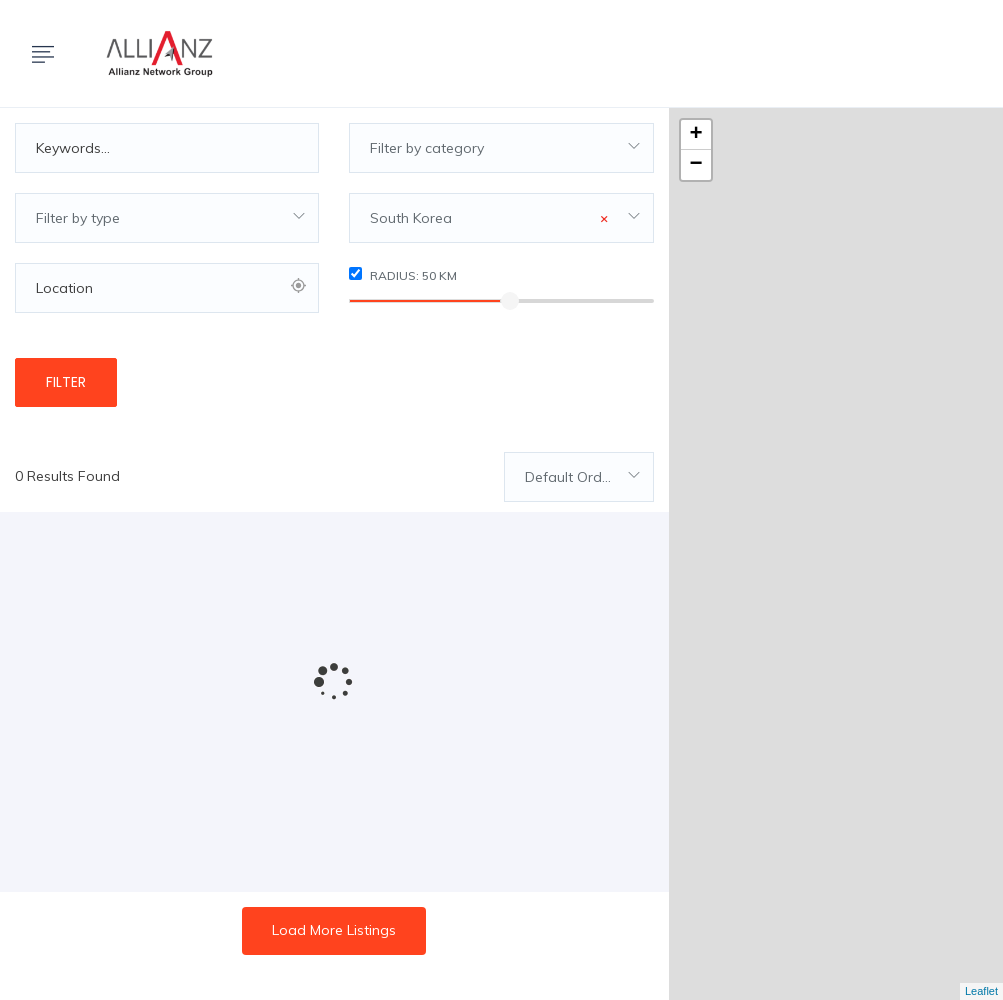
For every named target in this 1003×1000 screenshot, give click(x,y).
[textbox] (501, 148)
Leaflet (981, 991)
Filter (66, 382)
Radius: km (403, 275)
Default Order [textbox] (570, 477)
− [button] (696, 165)
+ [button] (696, 135)
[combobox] (501, 148)
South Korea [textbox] (488, 218)
